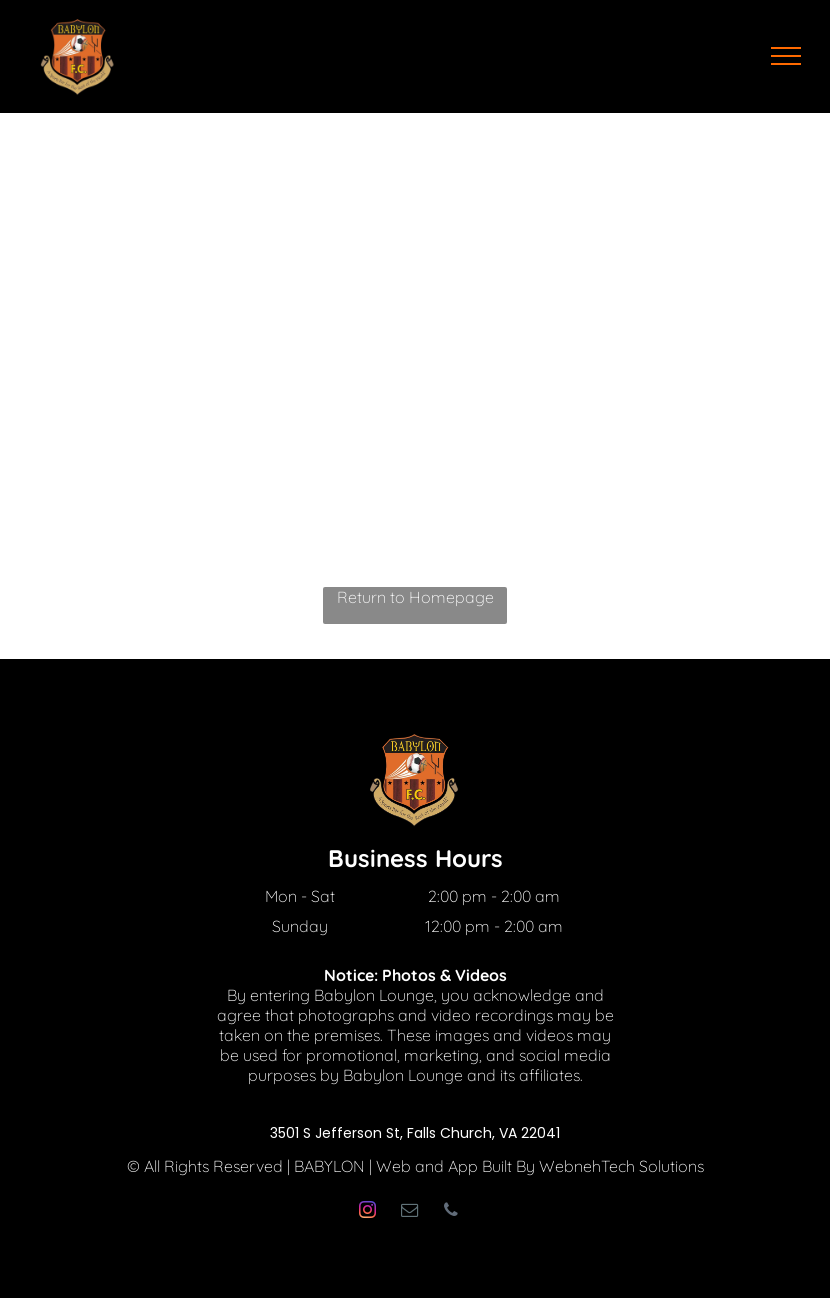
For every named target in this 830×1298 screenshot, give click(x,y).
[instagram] (367, 1212)
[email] (409, 1212)
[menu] (786, 56)
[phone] (451, 1212)
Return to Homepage (415, 597)
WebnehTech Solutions (621, 1166)
